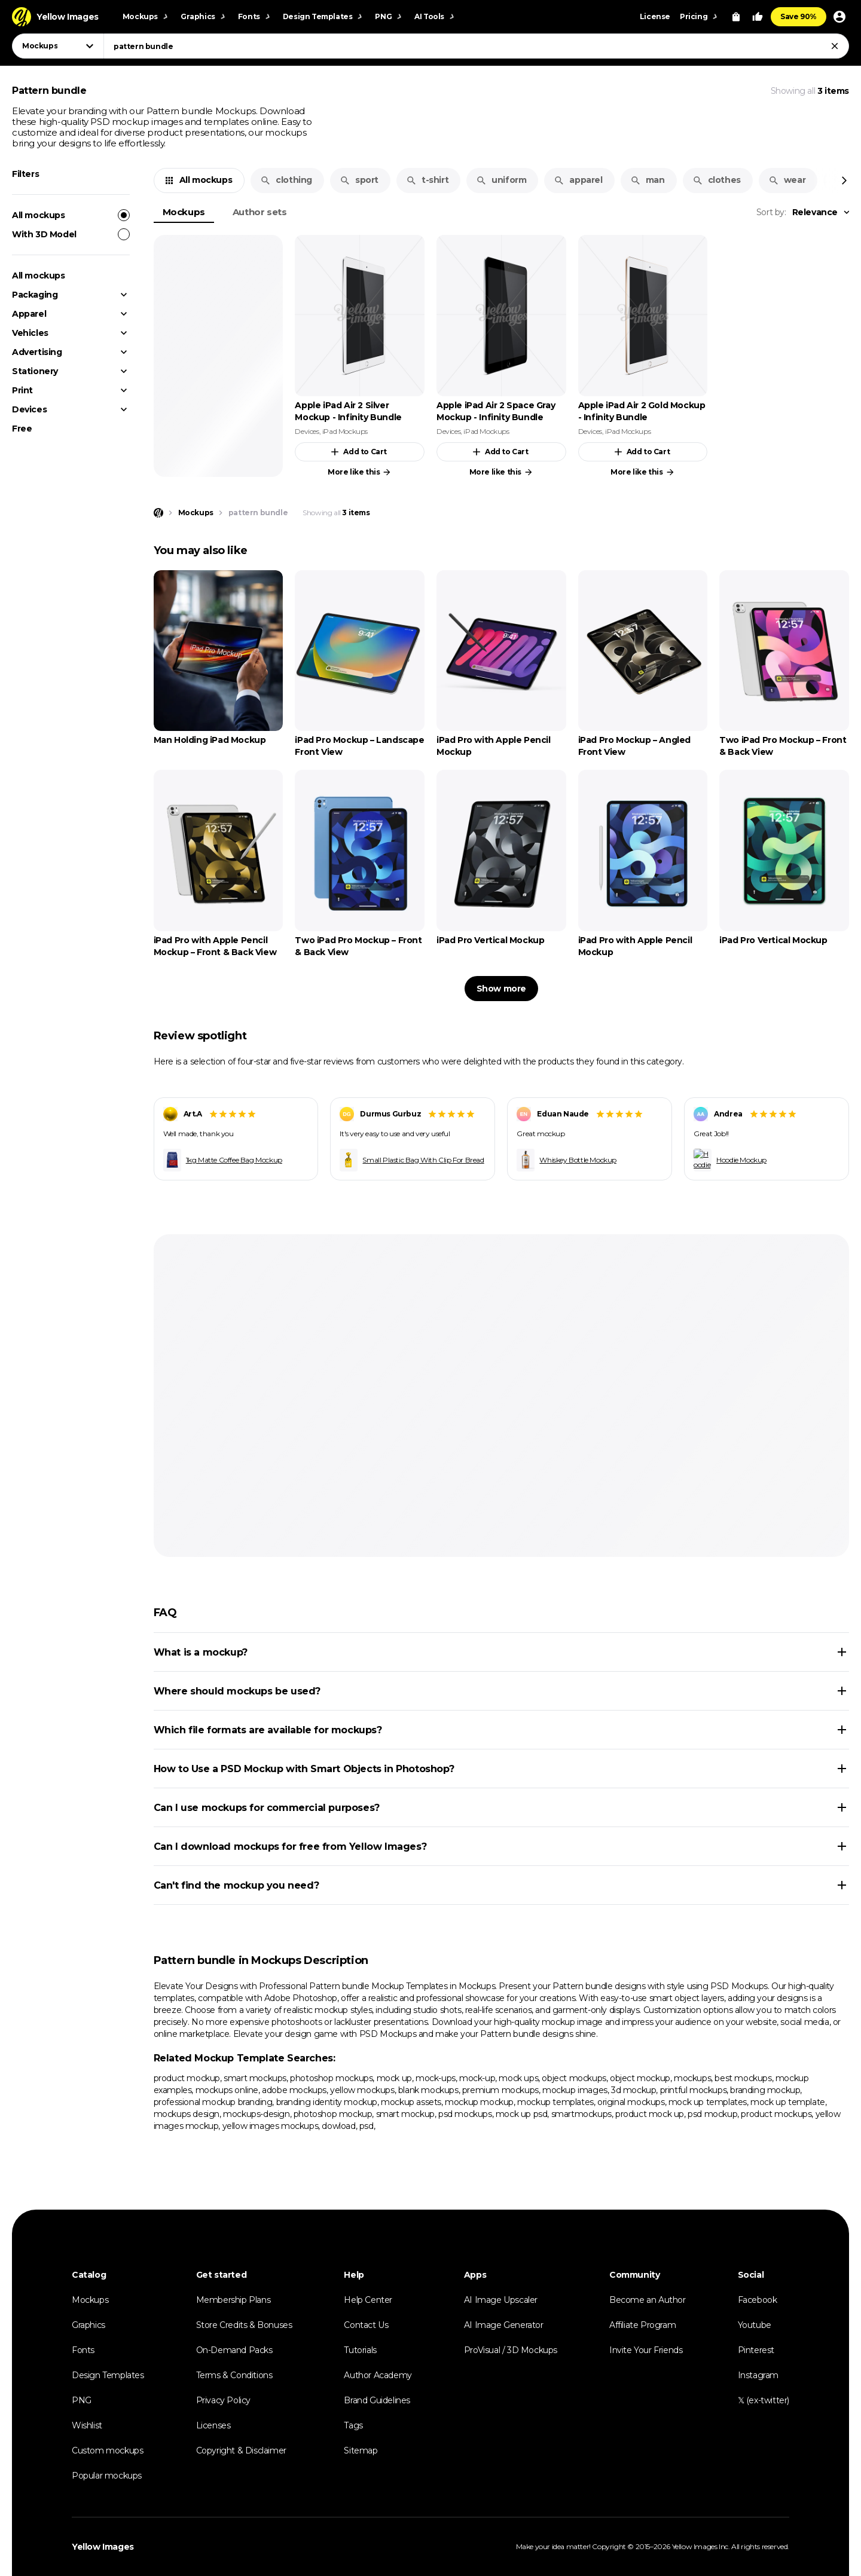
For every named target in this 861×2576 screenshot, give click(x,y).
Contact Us (366, 2325)
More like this (360, 472)
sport (359, 180)
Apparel (29, 313)
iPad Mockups (345, 431)
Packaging (34, 294)
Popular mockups (107, 2475)
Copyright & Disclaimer (241, 2450)
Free (22, 428)
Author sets (260, 212)
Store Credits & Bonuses (244, 2325)
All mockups (71, 215)
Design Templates (108, 2375)
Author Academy (377, 2375)
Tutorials (360, 2350)
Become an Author (647, 2299)
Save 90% (798, 16)
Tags (353, 2425)
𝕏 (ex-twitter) (763, 2400)
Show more (501, 988)
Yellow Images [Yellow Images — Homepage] (103, 2546)
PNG (81, 2400)
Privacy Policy (223, 2400)
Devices (29, 409)
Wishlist (87, 2425)
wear (786, 180)
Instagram (758, 2375)
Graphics (88, 2325)
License (655, 16)
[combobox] (476, 46)
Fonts (83, 2350)
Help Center (368, 2299)
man (647, 180)
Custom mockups (107, 2450)
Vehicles (30, 333)
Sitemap (360, 2450)
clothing (286, 180)
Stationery (35, 371)
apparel (578, 180)
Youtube (754, 2325)
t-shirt (427, 180)
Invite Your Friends (645, 2350)
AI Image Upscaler (501, 2299)
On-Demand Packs (234, 2350)
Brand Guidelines (377, 2400)
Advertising (37, 352)
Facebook (757, 2299)
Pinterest (756, 2350)
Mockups (184, 212)
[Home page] (158, 513)
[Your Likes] (757, 16)
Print (22, 390)
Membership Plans (233, 2299)
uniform (501, 180)
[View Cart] (736, 16)
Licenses (213, 2425)
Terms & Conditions (234, 2375)
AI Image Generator (504, 2325)
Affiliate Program (642, 2325)
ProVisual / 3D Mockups (510, 2350)
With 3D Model (71, 234)
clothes (716, 180)
